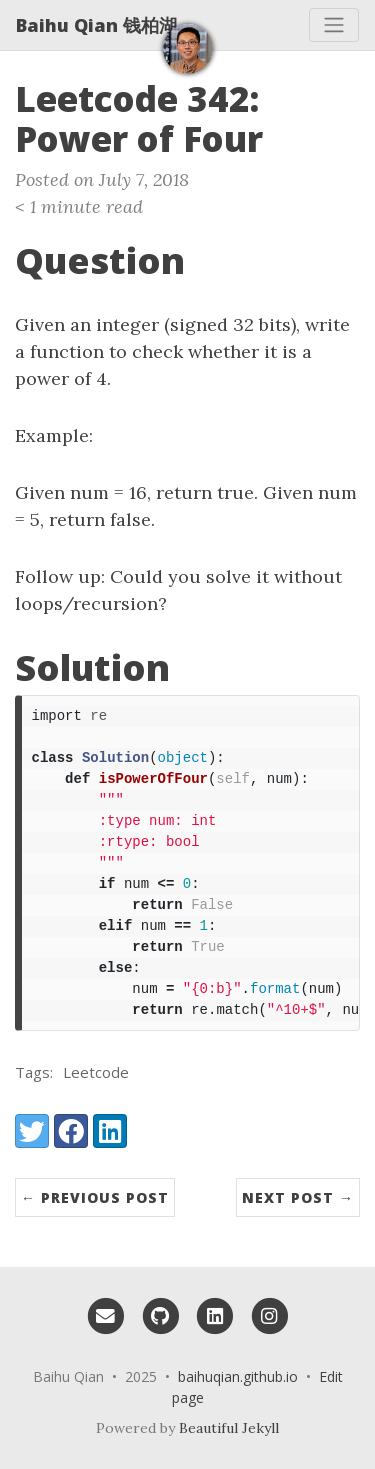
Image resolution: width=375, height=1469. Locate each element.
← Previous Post (95, 1197)
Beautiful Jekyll (229, 1428)
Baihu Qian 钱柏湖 (96, 25)
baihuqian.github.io (238, 1376)
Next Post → (298, 1197)
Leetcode (96, 1072)
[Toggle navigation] (334, 25)
